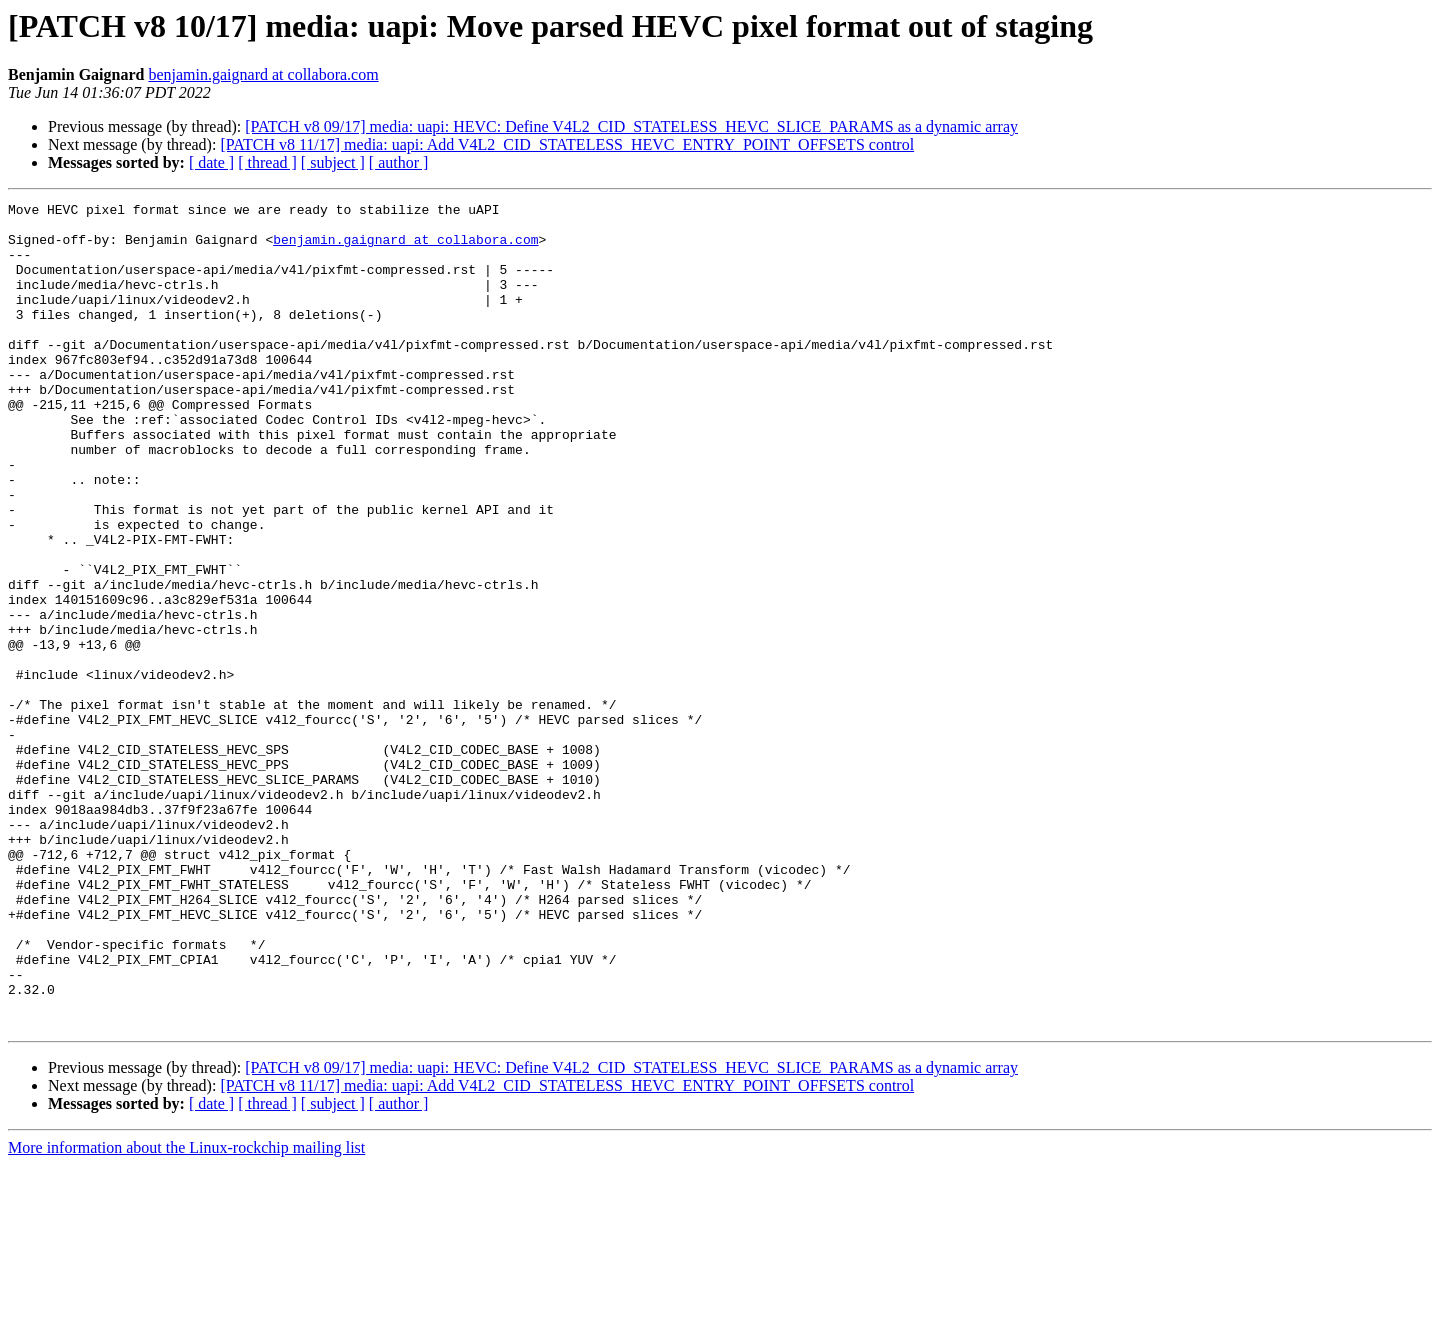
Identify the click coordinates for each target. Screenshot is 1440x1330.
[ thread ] (267, 162)
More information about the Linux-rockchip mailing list (186, 1312)
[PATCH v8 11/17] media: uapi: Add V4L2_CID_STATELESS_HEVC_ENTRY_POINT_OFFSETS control (567, 144)
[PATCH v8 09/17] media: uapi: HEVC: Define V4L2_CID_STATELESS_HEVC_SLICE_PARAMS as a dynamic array (631, 126)
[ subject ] (333, 162)
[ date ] (211, 162)
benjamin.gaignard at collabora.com (263, 74)
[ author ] (399, 162)
